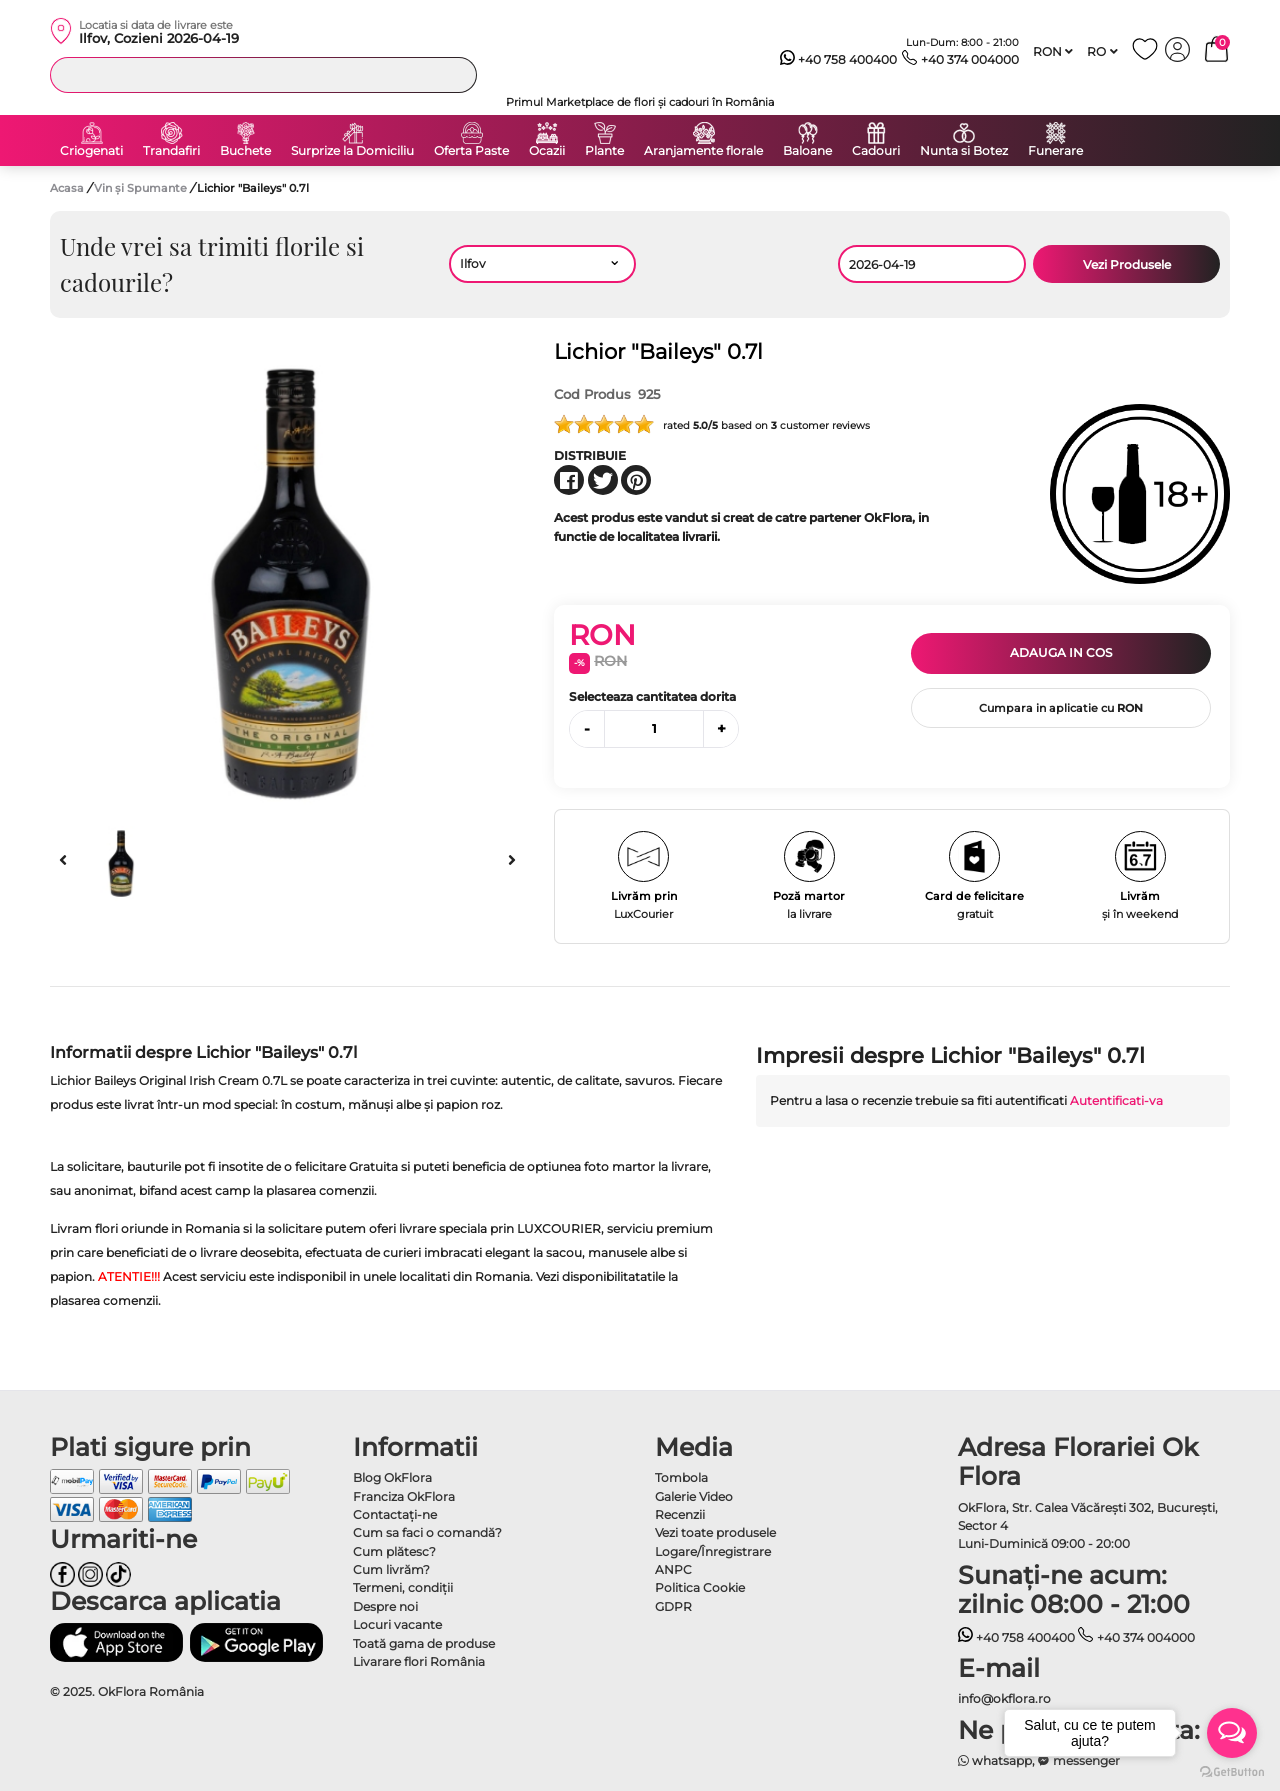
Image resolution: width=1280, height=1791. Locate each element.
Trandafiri (171, 151)
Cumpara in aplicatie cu (1061, 708)
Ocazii (547, 151)
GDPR (673, 1606)
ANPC (673, 1569)
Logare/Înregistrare (713, 1551)
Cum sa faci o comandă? (427, 1532)
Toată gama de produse (424, 1643)
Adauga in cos (1061, 652)
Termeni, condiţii (403, 1587)
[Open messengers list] (1232, 1733)
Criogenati (91, 151)
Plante (604, 151)
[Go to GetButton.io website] (1232, 1771)
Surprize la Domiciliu (352, 151)
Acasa (67, 188)
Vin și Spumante (142, 188)
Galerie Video (694, 1496)
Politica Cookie (700, 1587)
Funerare (1055, 151)
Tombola (681, 1477)
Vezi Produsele (1127, 264)
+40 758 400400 (839, 60)
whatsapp (995, 1760)
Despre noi (385, 1606)
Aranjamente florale (703, 151)
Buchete (245, 151)
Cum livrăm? (391, 1569)
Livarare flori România (419, 1661)
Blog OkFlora (392, 1477)
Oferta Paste (471, 151)
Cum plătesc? (394, 1551)
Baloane (807, 151)
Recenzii (680, 1514)
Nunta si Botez (964, 151)
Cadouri (876, 151)
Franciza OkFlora (404, 1496)
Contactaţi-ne (395, 1514)
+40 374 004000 (960, 60)
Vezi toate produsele (715, 1532)
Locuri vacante (397, 1624)
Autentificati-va (1116, 1100)
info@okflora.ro (1004, 1698)
